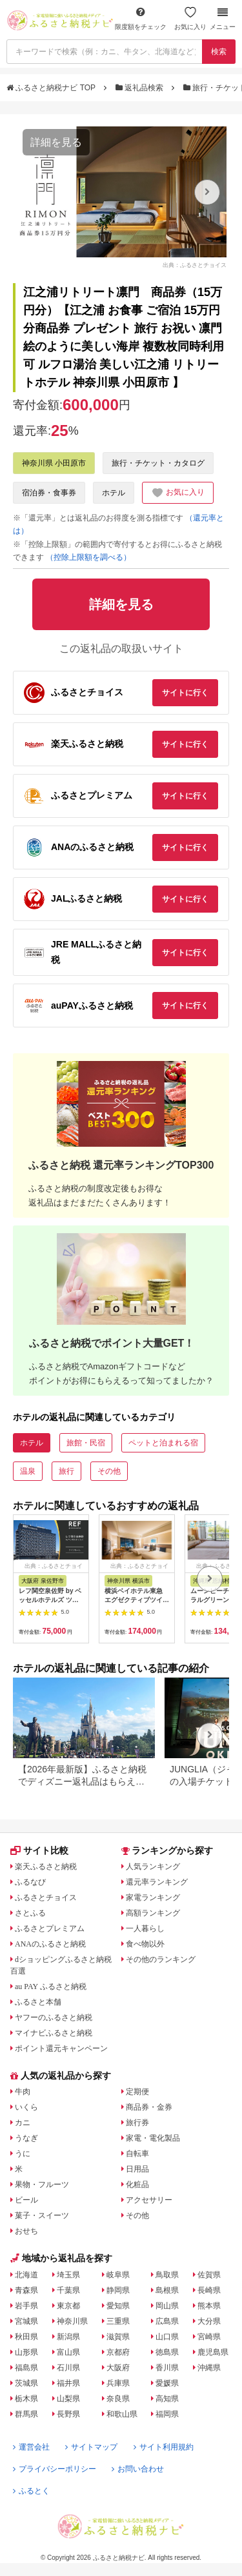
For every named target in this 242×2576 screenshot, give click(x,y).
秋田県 (26, 2337)
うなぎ (26, 2138)
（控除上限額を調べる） (88, 557)
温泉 (27, 1471)
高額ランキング (153, 1913)
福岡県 (167, 2414)
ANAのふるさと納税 (50, 1944)
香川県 (167, 2368)
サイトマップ (91, 2447)
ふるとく (31, 2490)
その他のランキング (161, 1959)
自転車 (137, 2153)
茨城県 (26, 2383)
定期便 (137, 2091)
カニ (22, 2122)
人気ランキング (153, 1866)
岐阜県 (118, 2275)
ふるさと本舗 (38, 2002)
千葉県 (68, 2290)
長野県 (68, 2414)
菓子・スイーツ (42, 2215)
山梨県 (68, 2399)
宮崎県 (209, 2337)
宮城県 (26, 2321)
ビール (26, 2200)
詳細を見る (56, 142)
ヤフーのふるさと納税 (53, 2017)
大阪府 (118, 2368)
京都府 (118, 2352)
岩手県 (26, 2306)
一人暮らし (145, 1928)
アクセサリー (149, 2200)
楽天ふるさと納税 (46, 1866)
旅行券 (137, 2122)
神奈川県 (72, 2321)
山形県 (26, 2352)
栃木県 (26, 2399)
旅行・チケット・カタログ (158, 463)
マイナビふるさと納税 (53, 2033)
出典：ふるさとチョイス (195, 264)
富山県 (68, 2352)
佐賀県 (209, 2275)
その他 (109, 1471)
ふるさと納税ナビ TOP (51, 87)
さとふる (30, 1913)
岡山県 (167, 2306)
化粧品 (137, 2184)
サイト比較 (39, 1850)
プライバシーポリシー (54, 2468)
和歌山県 (121, 2414)
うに (22, 2153)
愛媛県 (167, 2383)
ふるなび (30, 1882)
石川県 (68, 2368)
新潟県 (68, 2337)
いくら (26, 2107)
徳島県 (167, 2352)
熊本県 (209, 2306)
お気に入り (190, 18)
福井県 (68, 2383)
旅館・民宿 (85, 1442)
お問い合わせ (138, 2468)
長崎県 (209, 2290)
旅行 (66, 1471)
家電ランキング (153, 1897)
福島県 (26, 2368)
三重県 (118, 2321)
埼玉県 (68, 2275)
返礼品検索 (141, 87)
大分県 (209, 2321)
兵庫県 (118, 2383)
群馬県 (26, 2414)
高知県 (167, 2399)
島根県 (167, 2290)
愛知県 (118, 2306)
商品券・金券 (149, 2107)
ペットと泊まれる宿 (163, 1442)
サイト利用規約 (164, 2447)
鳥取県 (167, 2275)
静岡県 (118, 2290)
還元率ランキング (157, 1882)
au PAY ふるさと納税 (50, 1986)
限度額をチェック (140, 18)
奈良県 (118, 2399)
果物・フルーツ (42, 2184)
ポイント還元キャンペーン (61, 2048)
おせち (26, 2231)
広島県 (167, 2321)
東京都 (68, 2306)
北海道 (26, 2275)
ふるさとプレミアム (50, 1928)
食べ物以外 (145, 1944)
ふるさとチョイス (46, 1897)
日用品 (137, 2169)
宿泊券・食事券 (49, 492)
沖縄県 (209, 2368)
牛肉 (22, 2091)
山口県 (167, 2337)
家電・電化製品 (153, 2138)
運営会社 (31, 2447)
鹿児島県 (212, 2352)
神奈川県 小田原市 (54, 463)
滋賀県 (118, 2337)
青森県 (26, 2290)
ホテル (113, 492)
